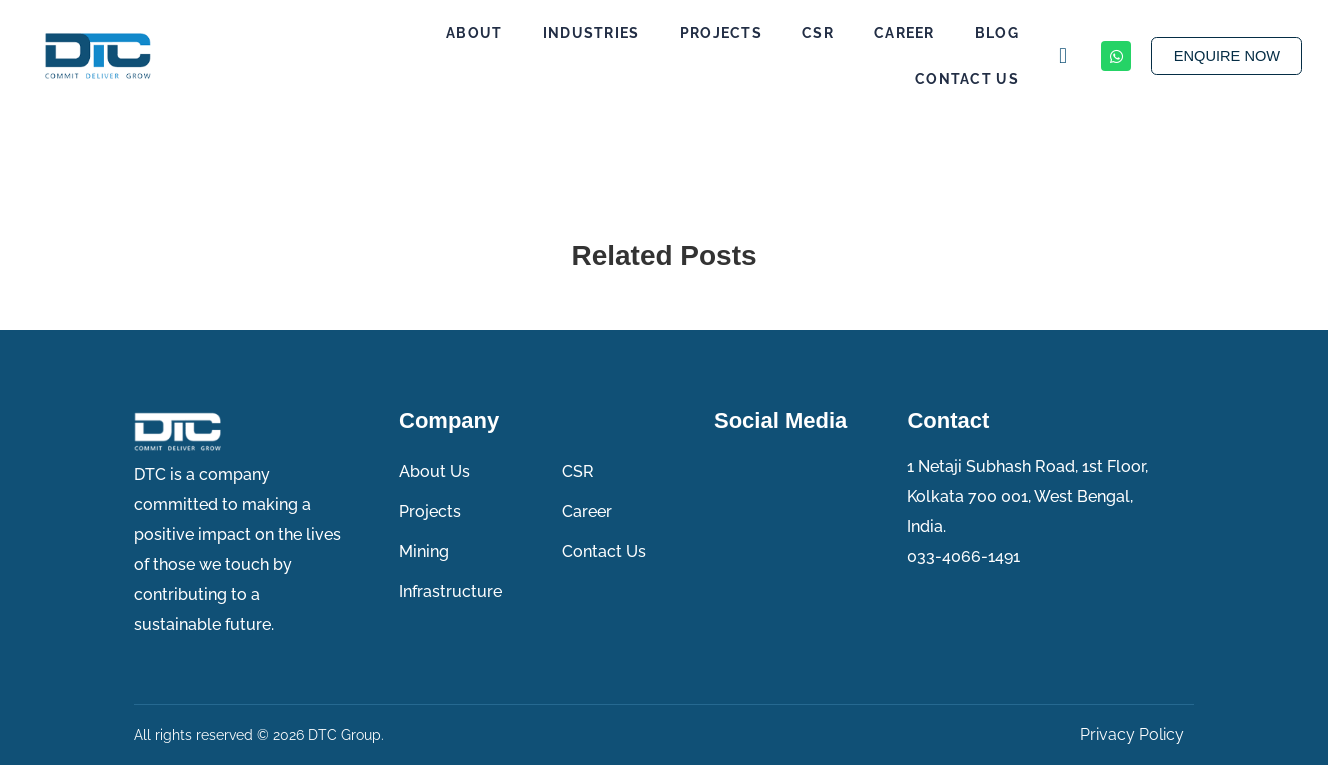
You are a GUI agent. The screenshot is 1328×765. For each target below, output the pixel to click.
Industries (580, 33)
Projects (710, 33)
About (464, 33)
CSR (808, 33)
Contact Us (957, 79)
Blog (987, 33)
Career (894, 33)
